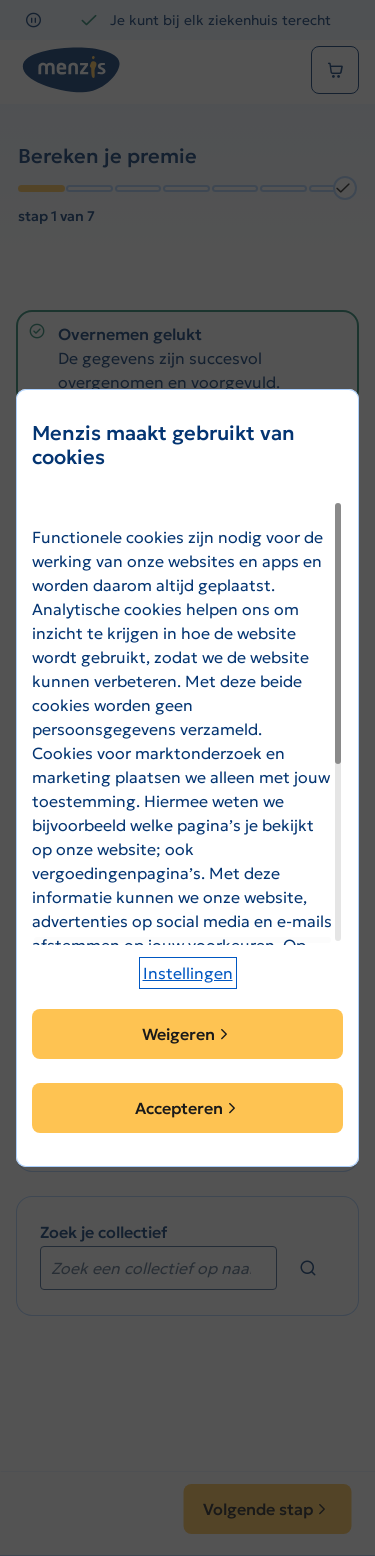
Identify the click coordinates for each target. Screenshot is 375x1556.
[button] (188, 973)
